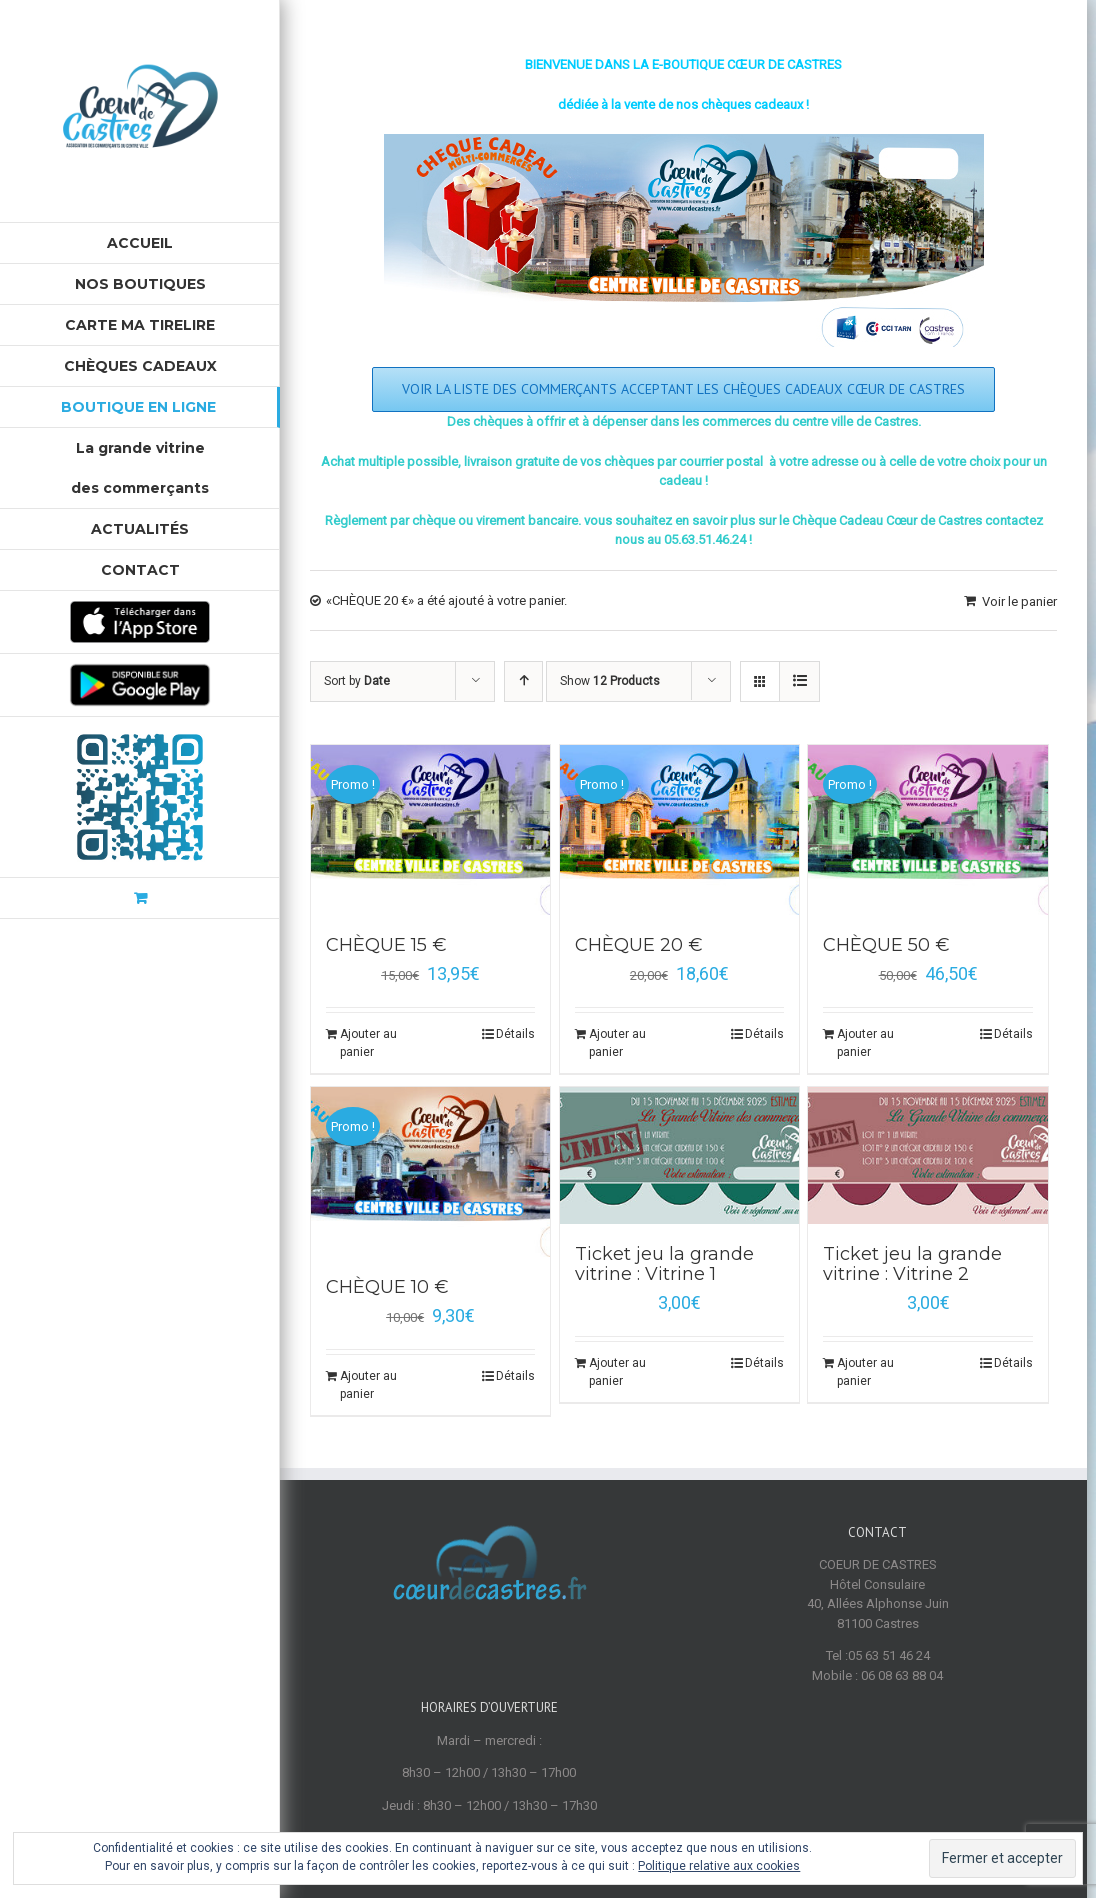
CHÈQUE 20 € (639, 945)
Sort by (357, 681)
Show (610, 681)
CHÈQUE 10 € (387, 1287)
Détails (515, 1034)
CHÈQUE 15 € (386, 945)
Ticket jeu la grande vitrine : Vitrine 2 (912, 1264)
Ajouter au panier (368, 1043)
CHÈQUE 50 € (886, 945)
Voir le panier (1019, 601)
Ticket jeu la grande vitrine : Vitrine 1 (664, 1264)
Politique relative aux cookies (719, 1866)
